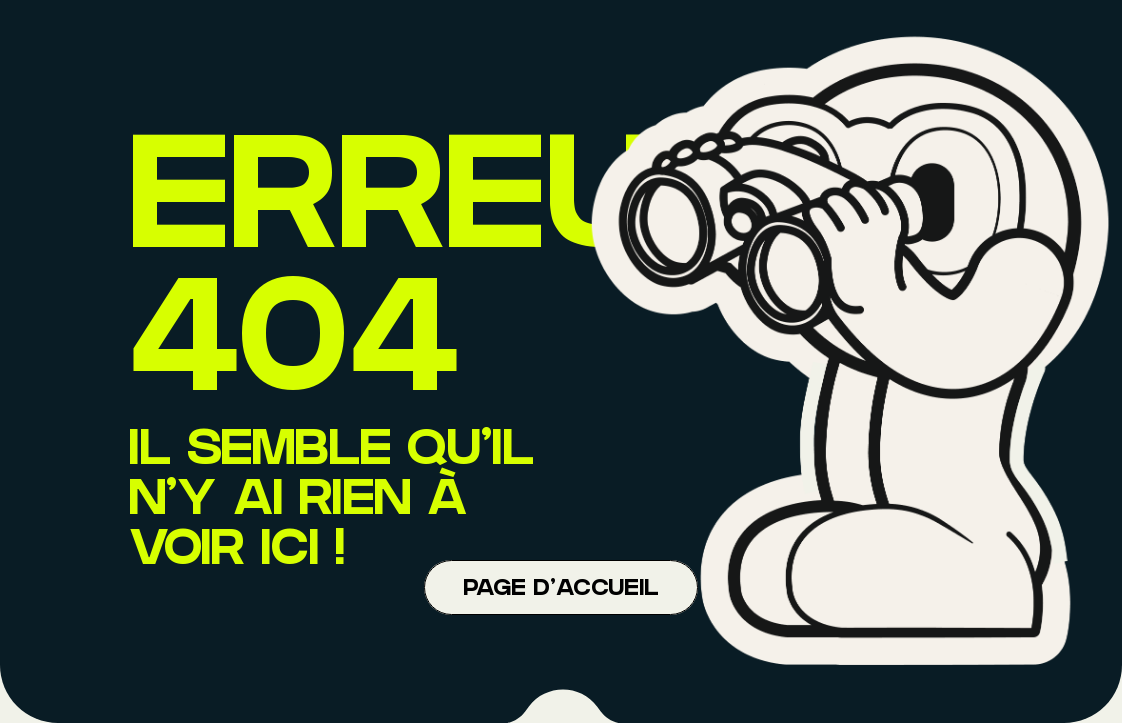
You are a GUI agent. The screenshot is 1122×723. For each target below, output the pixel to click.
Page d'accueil (561, 590)
